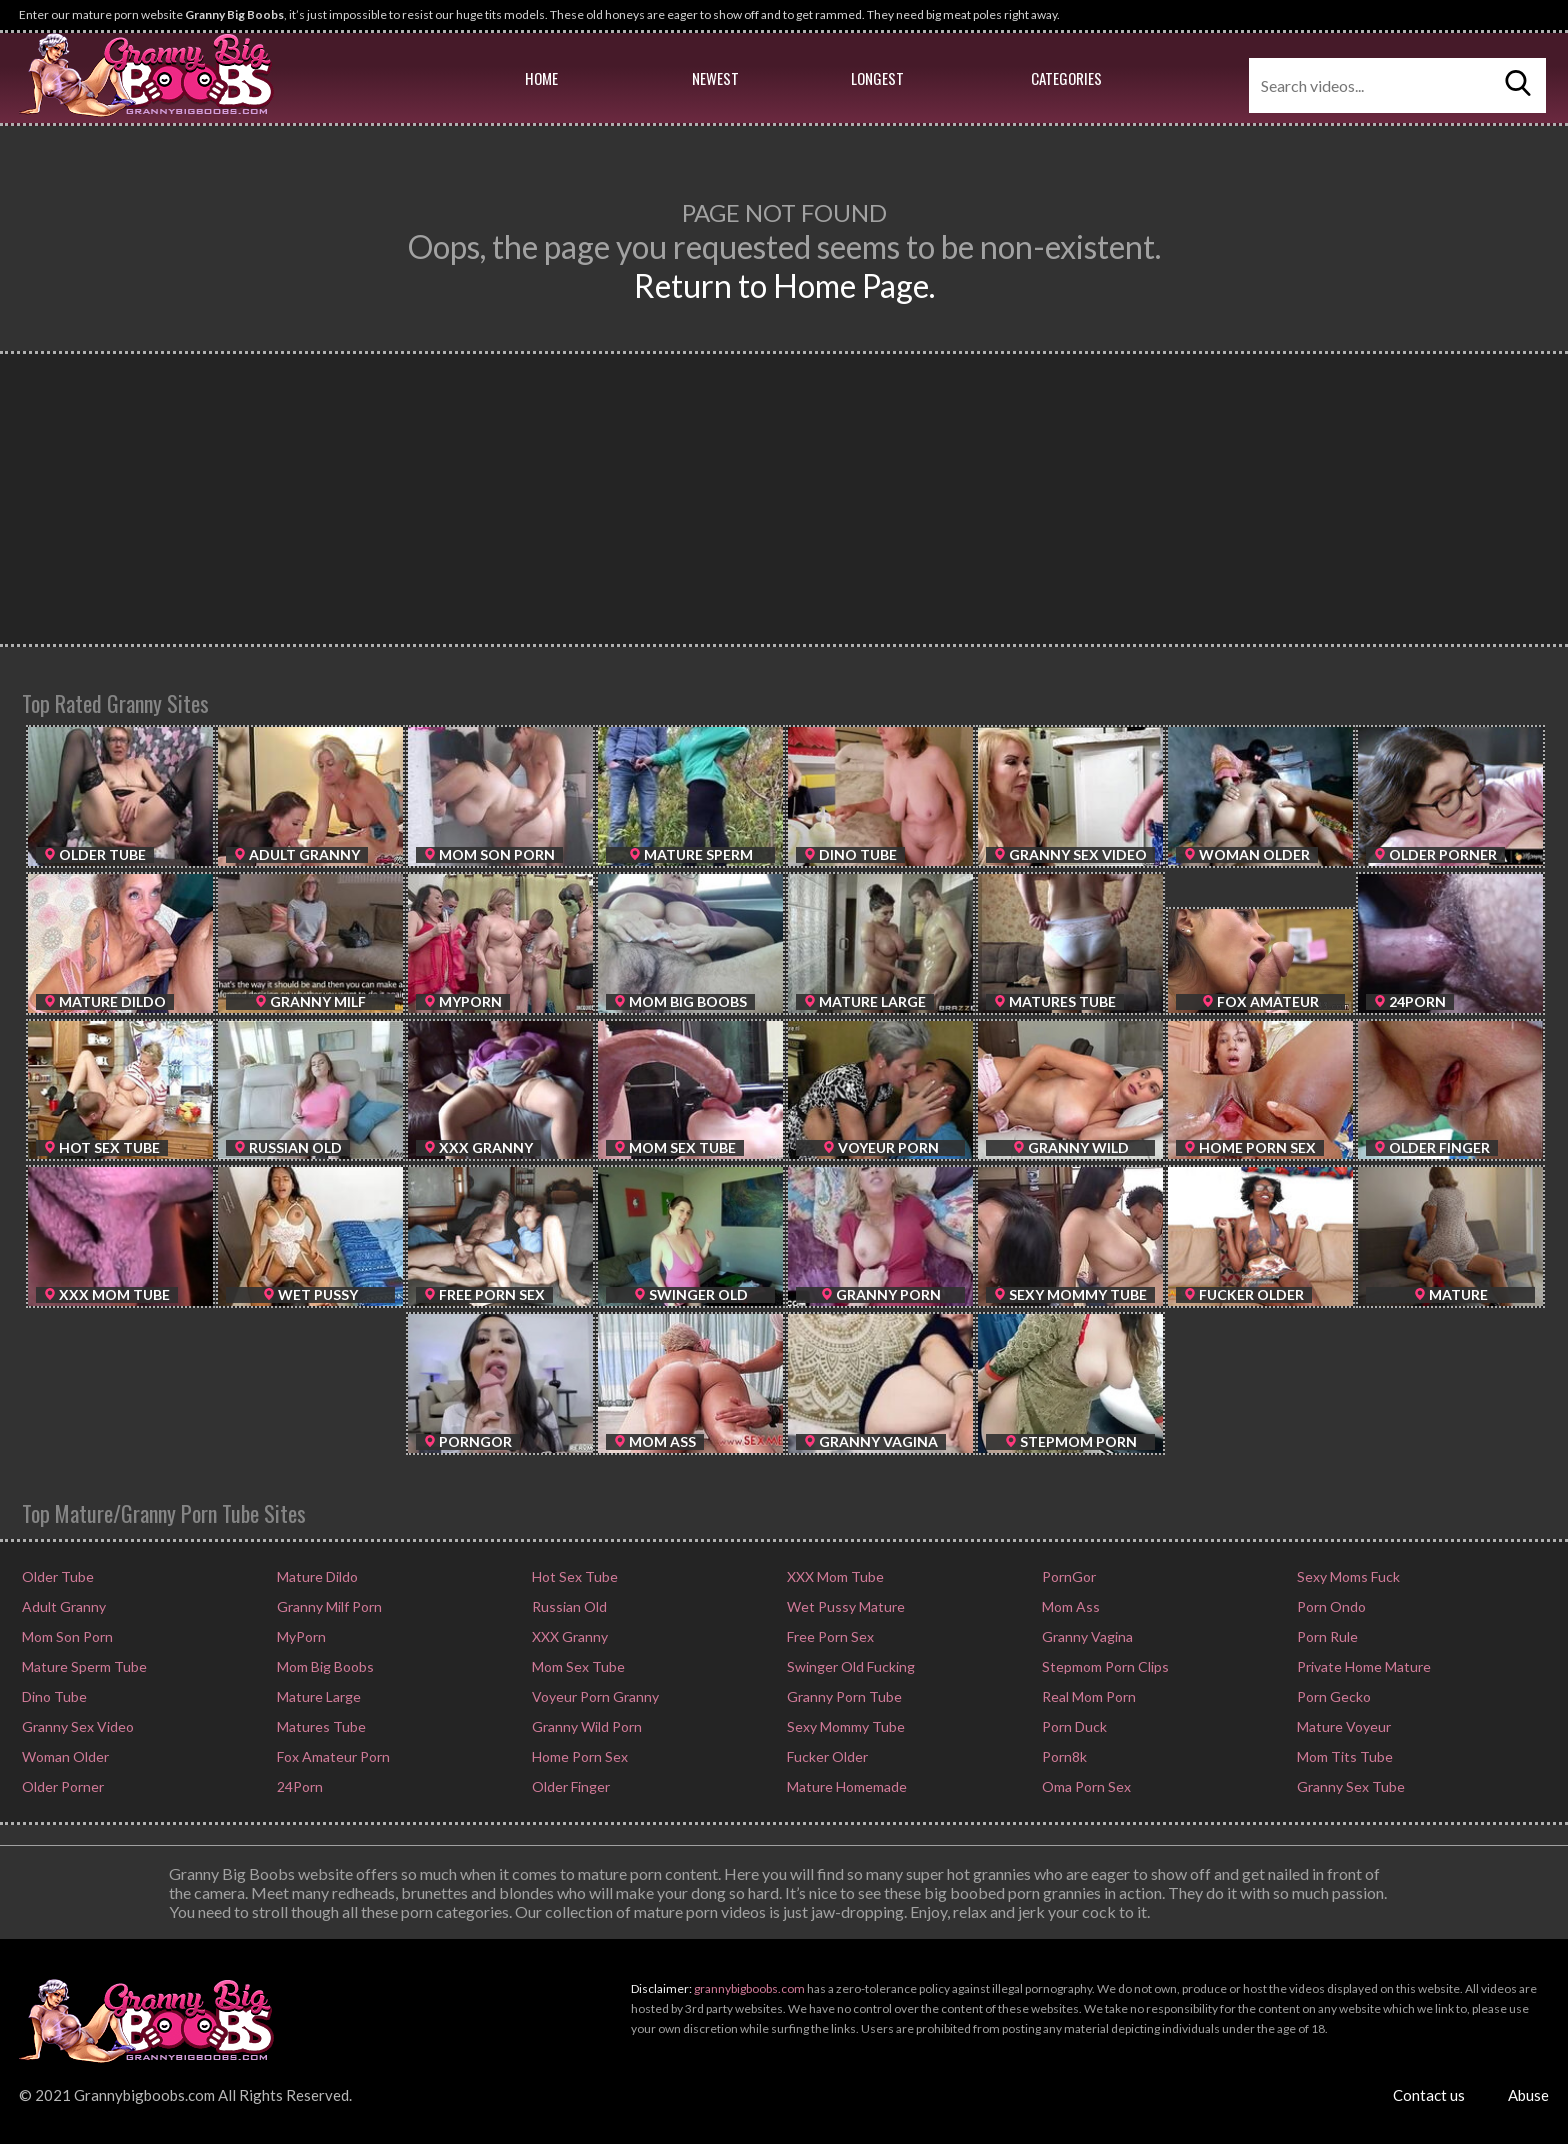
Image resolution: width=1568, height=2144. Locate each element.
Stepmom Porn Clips (1104, 1666)
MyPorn (300, 1636)
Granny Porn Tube (843, 1696)
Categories (1066, 78)
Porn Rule (1326, 1636)
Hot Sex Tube (573, 1576)
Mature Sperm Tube (83, 1666)
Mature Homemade (845, 1786)
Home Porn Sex (578, 1756)
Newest (715, 78)
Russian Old (568, 1606)
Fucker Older (826, 1756)
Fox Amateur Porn (332, 1756)
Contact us (1429, 2095)
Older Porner (61, 1786)
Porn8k (1063, 1756)
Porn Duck (1073, 1726)
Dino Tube (53, 1696)
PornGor (1067, 1576)
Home (541, 78)
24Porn (298, 1786)
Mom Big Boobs (324, 1666)
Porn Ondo (1330, 1606)
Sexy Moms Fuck (1347, 1576)
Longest (877, 78)
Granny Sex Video (76, 1726)
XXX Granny (568, 1636)
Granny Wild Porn (585, 1726)
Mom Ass (1069, 1606)
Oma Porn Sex (1085, 1786)
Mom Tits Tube (1343, 1756)
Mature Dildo (316, 1576)
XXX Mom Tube (834, 1576)
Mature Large (317, 1696)
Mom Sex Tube (577, 1666)
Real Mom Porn (1087, 1696)
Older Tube (56, 1576)
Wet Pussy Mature (844, 1606)
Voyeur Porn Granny (594, 1696)
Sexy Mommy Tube (844, 1726)
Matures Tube (320, 1726)
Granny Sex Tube (1349, 1786)
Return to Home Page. (784, 285)
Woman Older (64, 1756)
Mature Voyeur (1342, 1726)
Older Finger (569, 1786)
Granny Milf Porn (328, 1606)
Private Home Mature (1362, 1666)
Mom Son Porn (66, 1636)
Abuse (1528, 2095)
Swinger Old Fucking (849, 1666)
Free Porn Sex (829, 1636)
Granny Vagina (1086, 1636)
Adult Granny (62, 1606)
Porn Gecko (1332, 1696)
